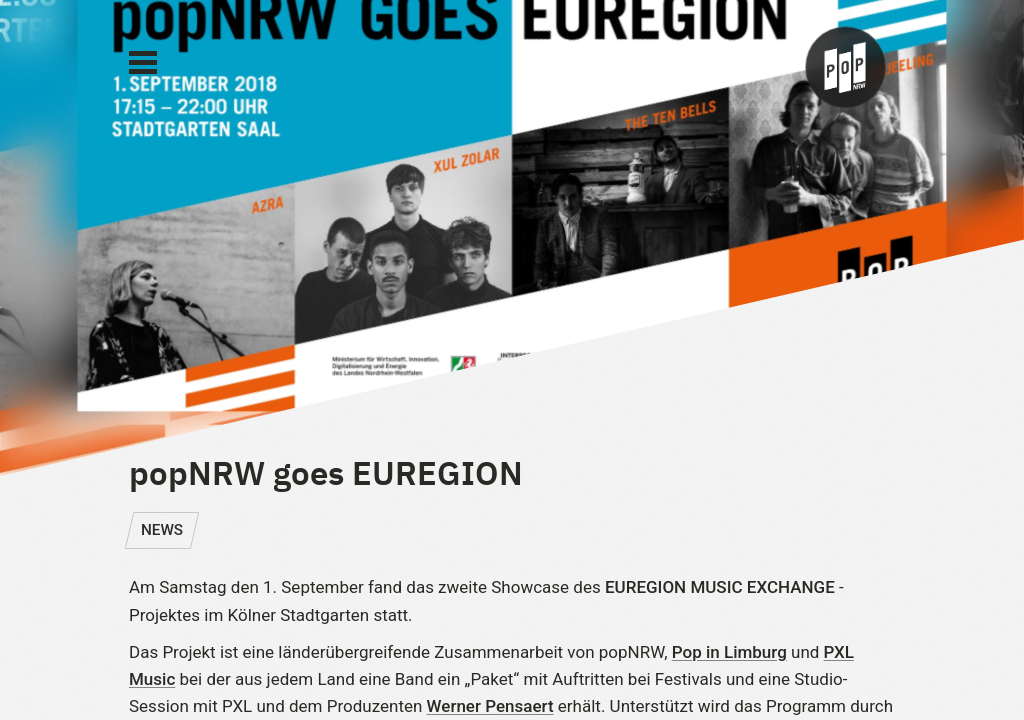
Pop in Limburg (729, 652)
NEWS (162, 530)
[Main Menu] (143, 63)
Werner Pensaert (490, 706)
